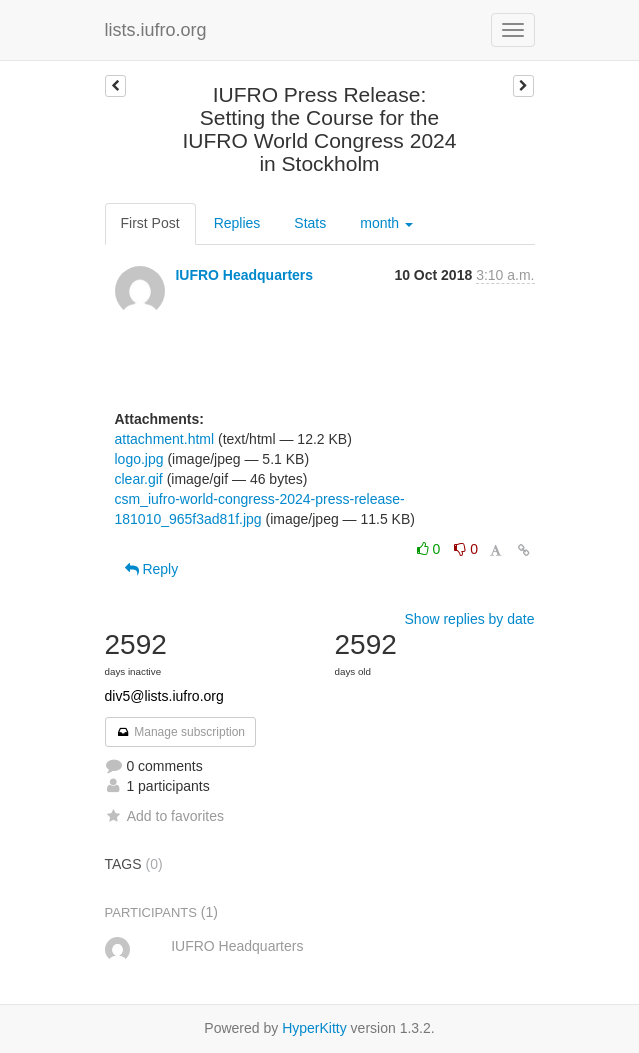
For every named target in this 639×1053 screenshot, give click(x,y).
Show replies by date (470, 619)
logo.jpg (139, 459)
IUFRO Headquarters (244, 275)
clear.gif (139, 479)
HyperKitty (314, 1028)
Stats (310, 223)
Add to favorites (164, 816)
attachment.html (165, 439)
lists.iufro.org (156, 30)
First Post (150, 223)
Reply (152, 569)
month (386, 223)
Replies (237, 223)
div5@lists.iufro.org (164, 696)
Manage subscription (181, 732)
